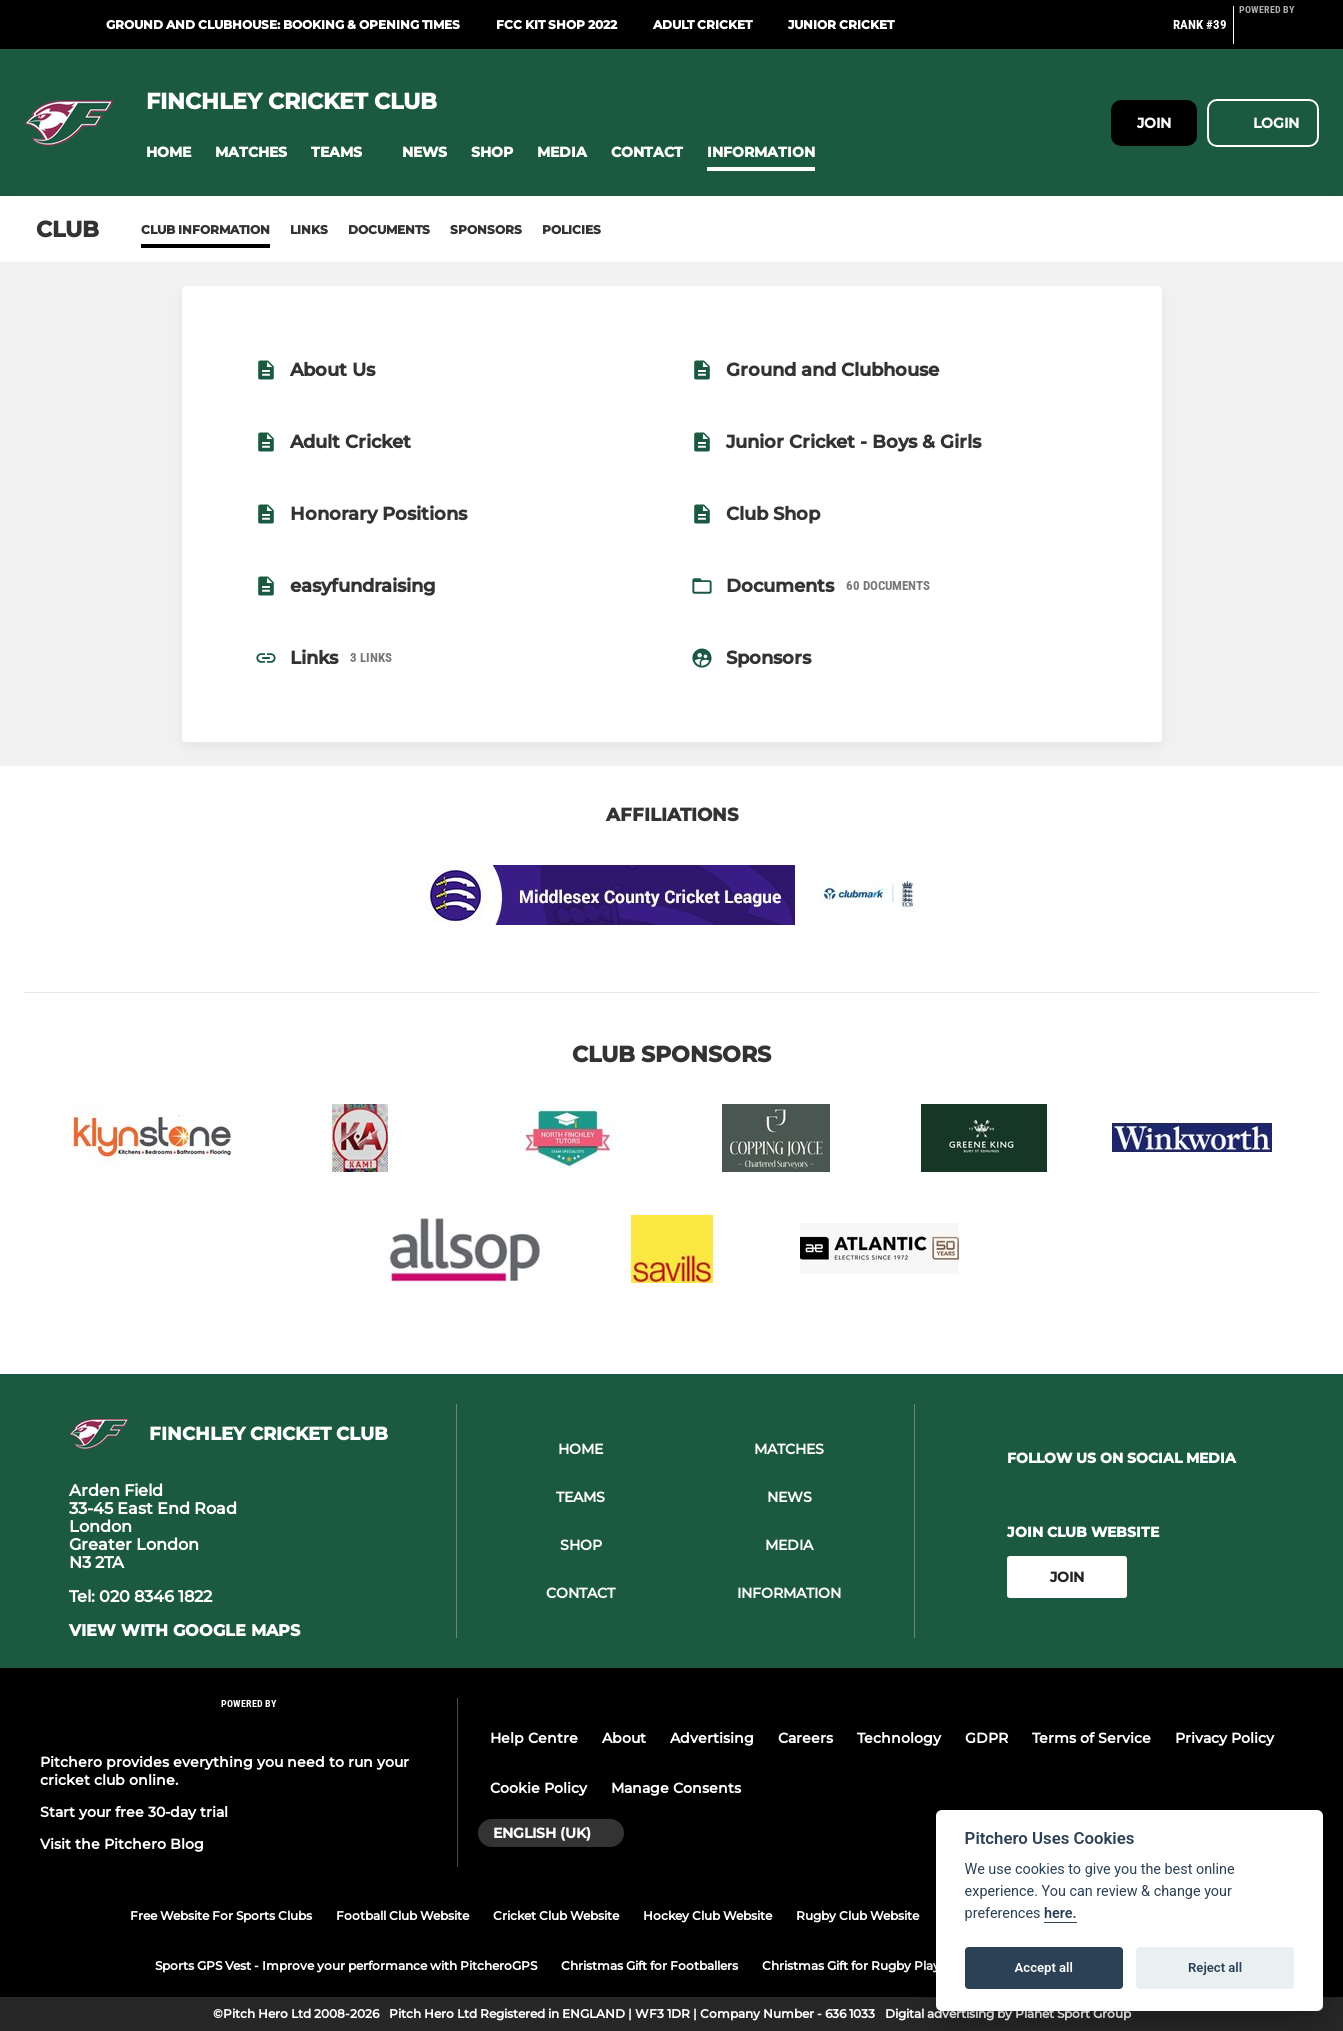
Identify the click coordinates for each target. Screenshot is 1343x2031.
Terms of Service (1091, 1738)
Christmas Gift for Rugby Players (860, 1965)
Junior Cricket (841, 24)
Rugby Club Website (857, 1915)
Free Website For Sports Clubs (221, 1915)
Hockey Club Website (707, 1915)
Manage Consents (676, 1788)
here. (1060, 1913)
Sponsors (486, 229)
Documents (389, 229)
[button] (168, 152)
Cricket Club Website (556, 1915)
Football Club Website (402, 1915)
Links (309, 229)
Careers (805, 1738)
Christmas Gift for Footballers (649, 1965)
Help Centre (534, 1738)
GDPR (986, 1738)
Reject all (1215, 1967)
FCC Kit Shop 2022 (556, 24)
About (624, 1738)
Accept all (1044, 1967)
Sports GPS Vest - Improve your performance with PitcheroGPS (346, 1965)
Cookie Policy (538, 1788)
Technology (899, 1738)
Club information (205, 229)
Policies (571, 229)
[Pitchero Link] (1279, 33)
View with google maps (184, 1631)
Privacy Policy (1224, 1738)
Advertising (712, 1738)
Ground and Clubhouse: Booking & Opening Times (283, 24)
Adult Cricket (702, 24)
